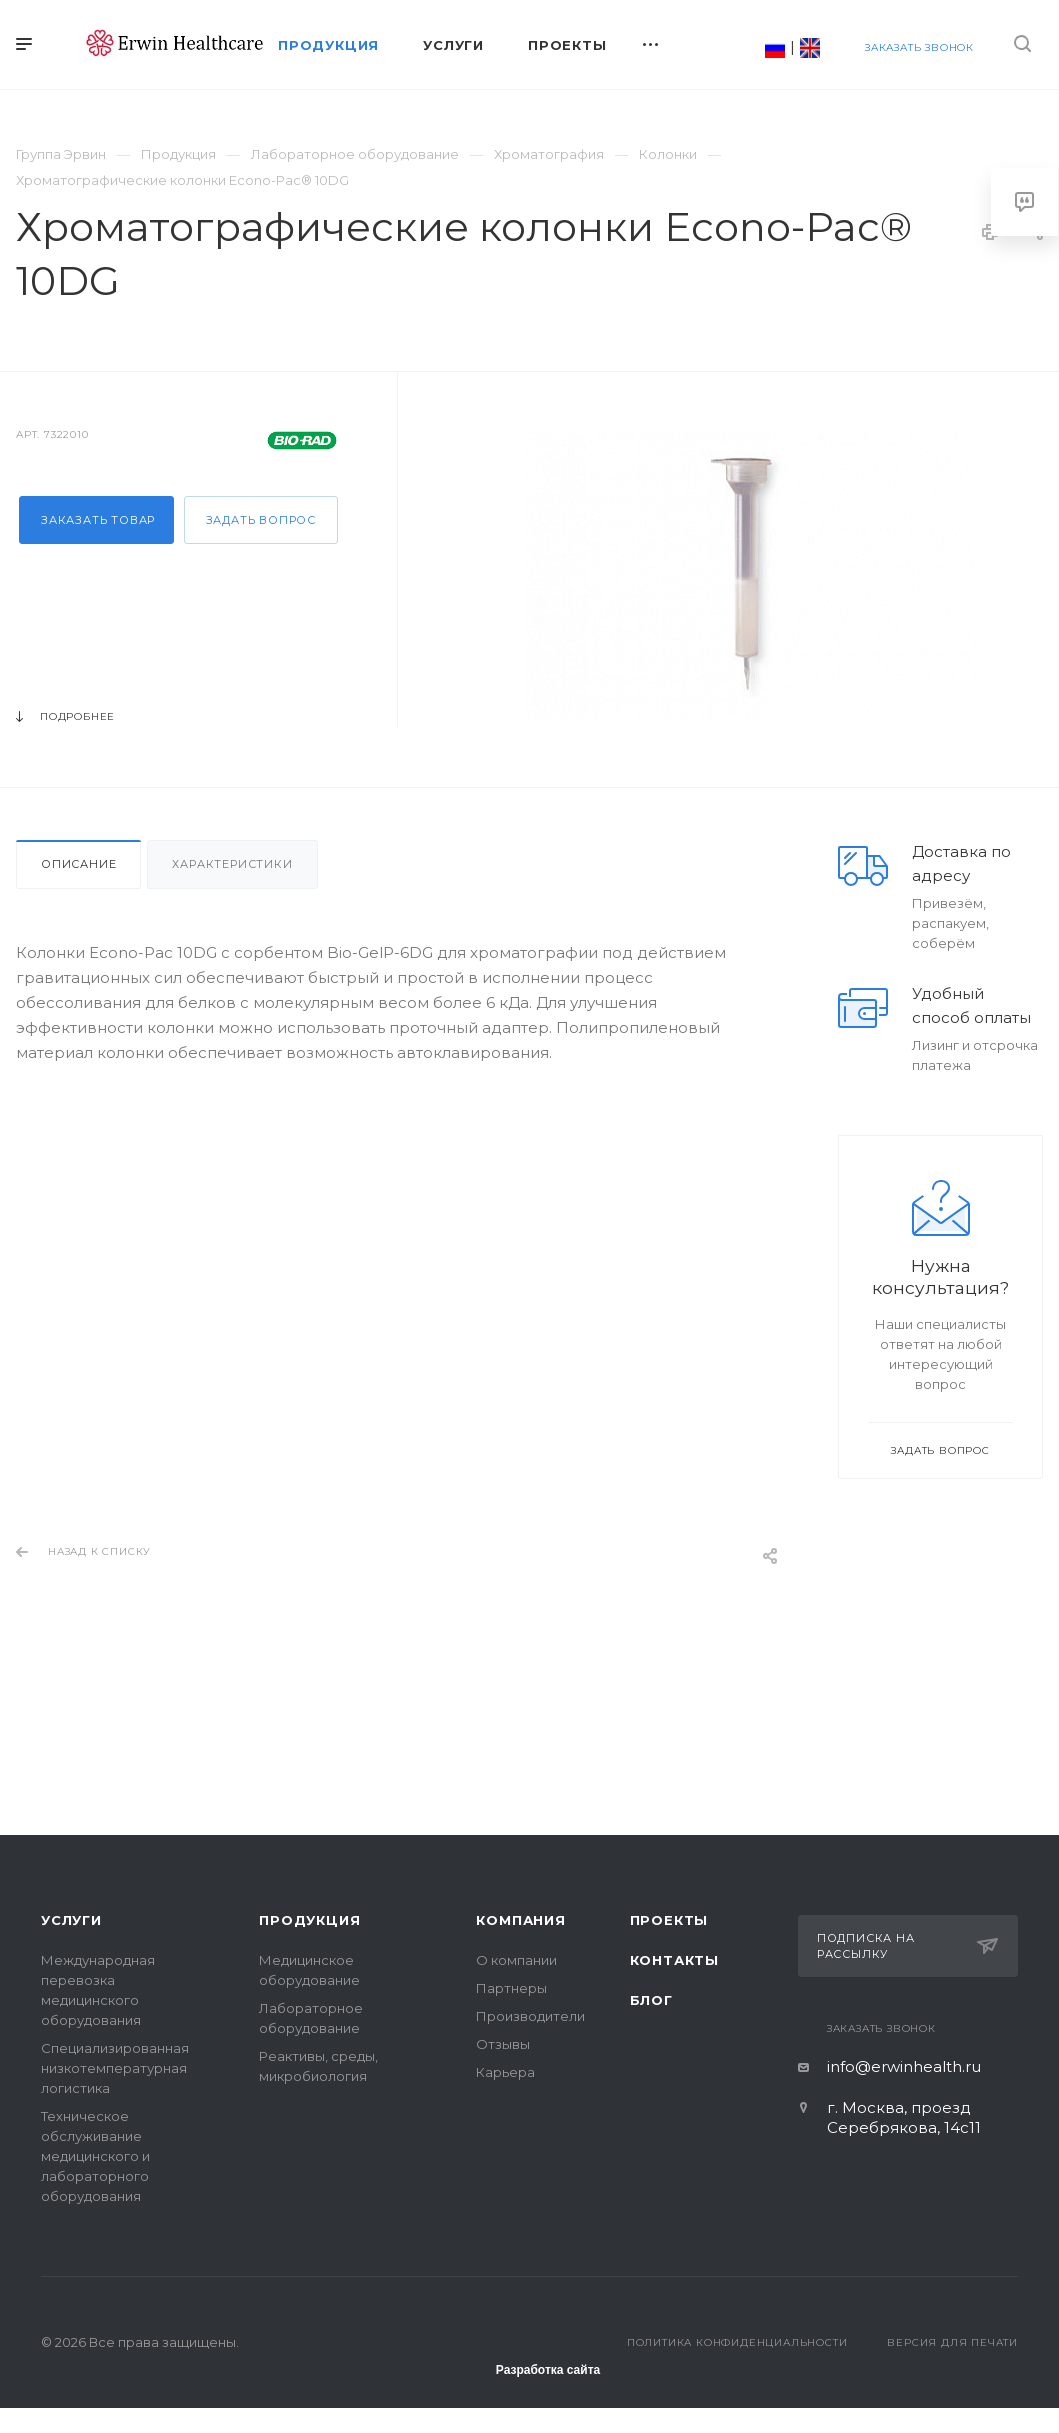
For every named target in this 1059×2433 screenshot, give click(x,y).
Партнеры (511, 1988)
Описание (78, 864)
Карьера (505, 2072)
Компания (520, 1920)
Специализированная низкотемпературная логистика (115, 2068)
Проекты (669, 1920)
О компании (516, 1960)
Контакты (674, 1960)
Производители (530, 2016)
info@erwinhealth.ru (904, 2066)
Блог (651, 2000)
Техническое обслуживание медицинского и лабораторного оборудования (95, 2156)
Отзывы (503, 2044)
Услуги (71, 1920)
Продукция (309, 1920)
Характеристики (232, 864)
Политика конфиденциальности (737, 2342)
